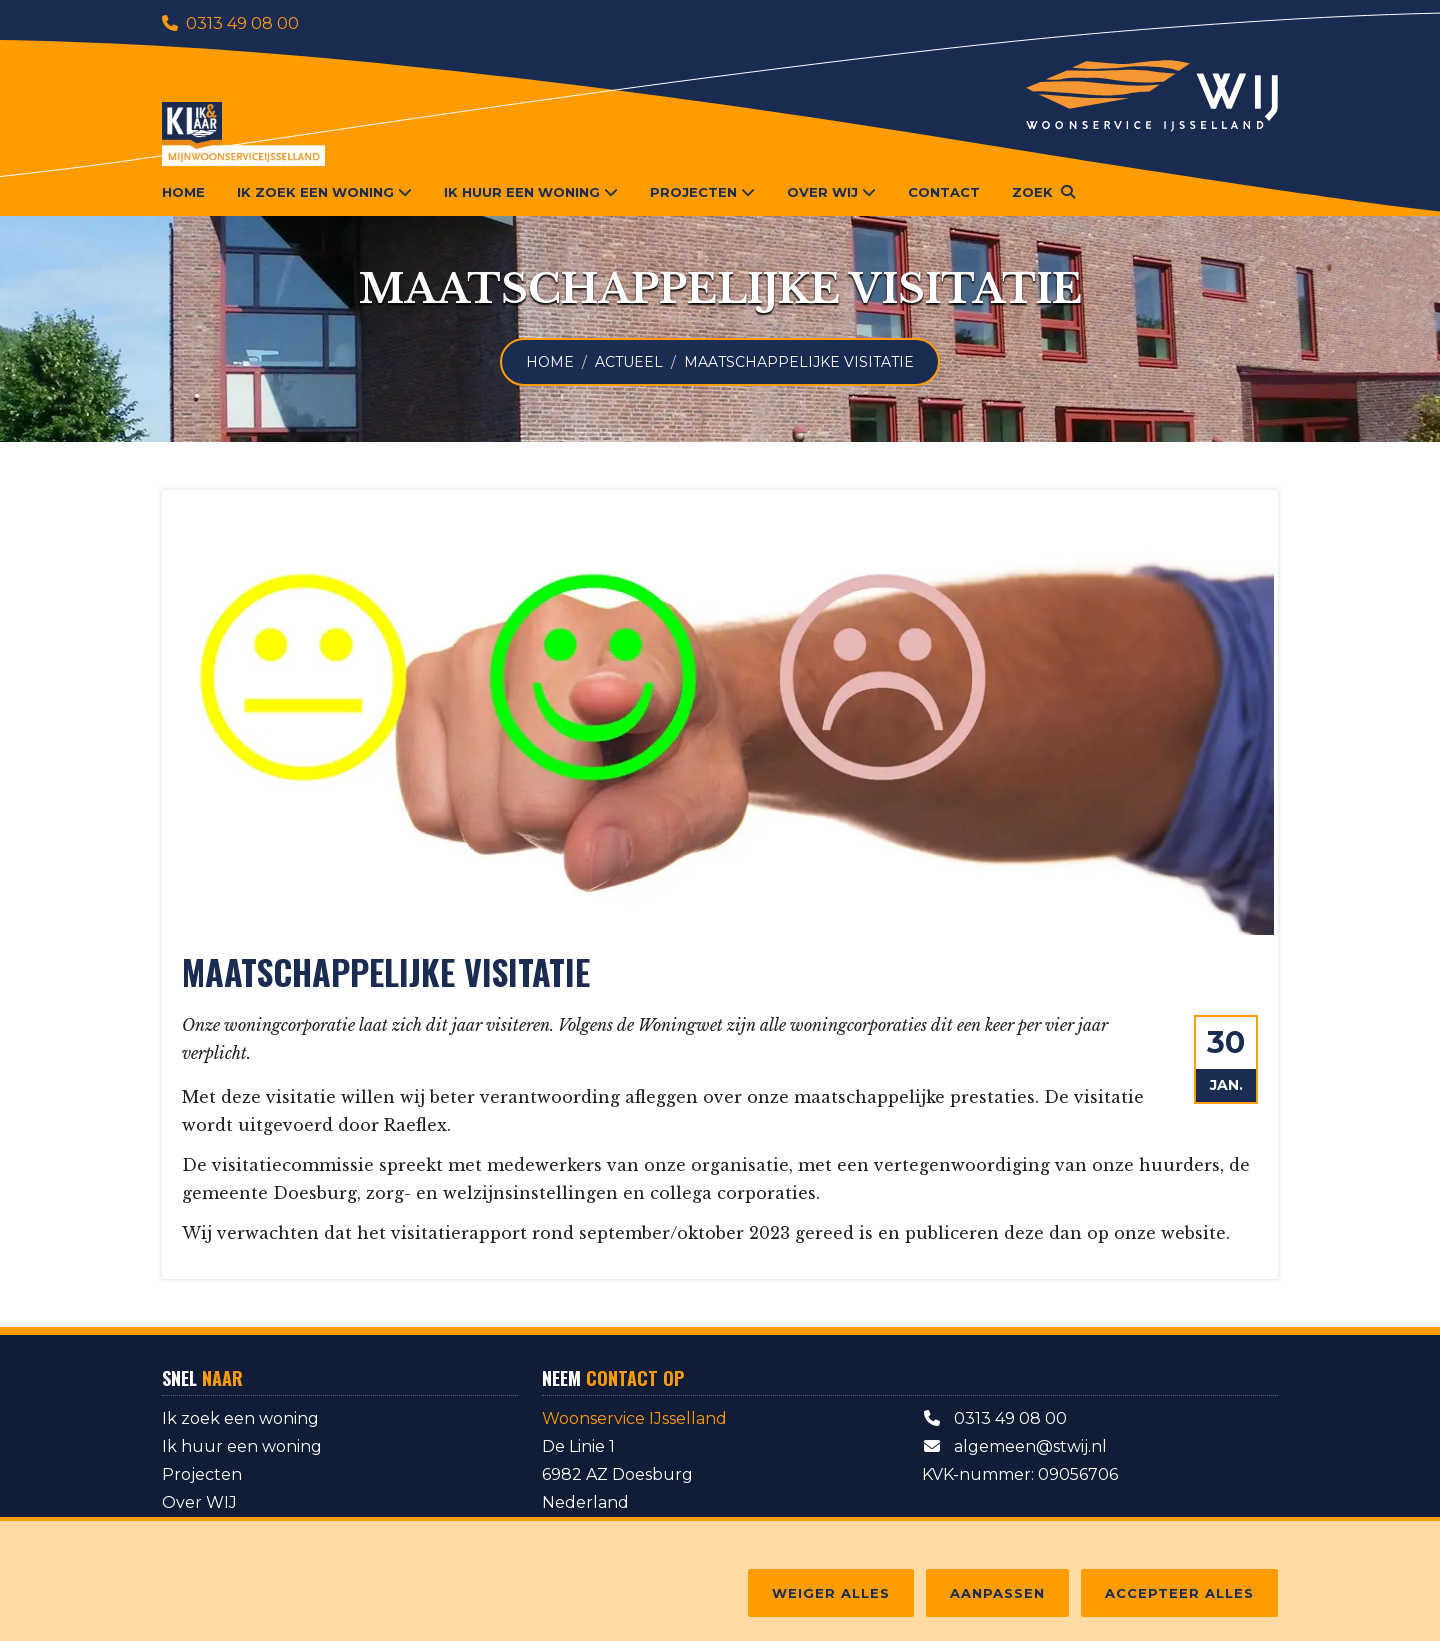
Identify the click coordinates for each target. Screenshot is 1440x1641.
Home (183, 192)
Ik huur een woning (242, 1446)
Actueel (629, 362)
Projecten (202, 1474)
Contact (944, 192)
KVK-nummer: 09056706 (1020, 1474)
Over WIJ (199, 1502)
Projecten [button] (702, 192)
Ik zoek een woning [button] (324, 192)
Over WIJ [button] (831, 192)
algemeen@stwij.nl (1014, 1446)
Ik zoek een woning (240, 1418)
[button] (1043, 192)
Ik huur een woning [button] (531, 192)
